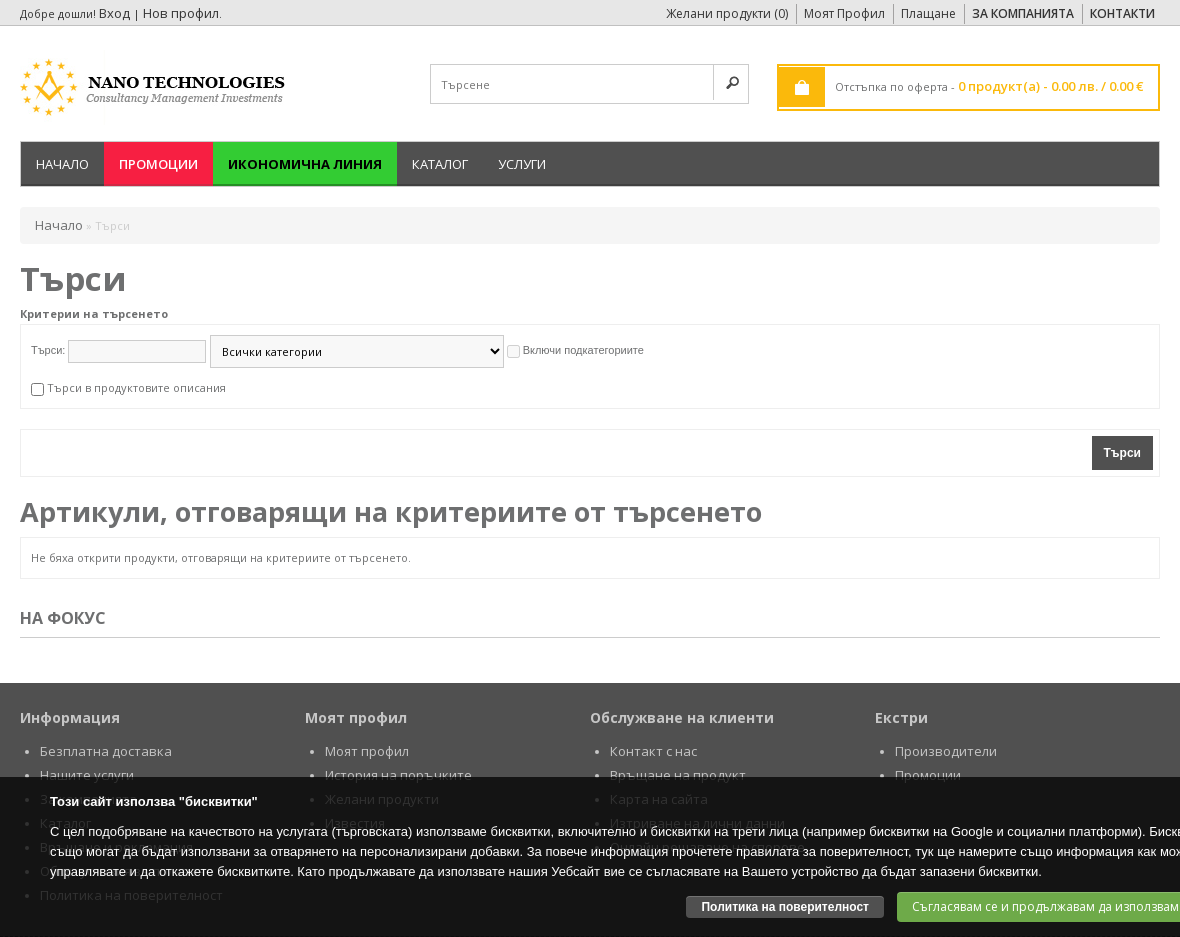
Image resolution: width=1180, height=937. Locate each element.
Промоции (158, 164)
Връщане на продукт (678, 775)
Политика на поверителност (785, 907)
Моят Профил (844, 13)
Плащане (928, 13)
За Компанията (1023, 13)
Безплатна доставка (106, 751)
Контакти (1122, 13)
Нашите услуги (87, 775)
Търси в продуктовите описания (136, 387)
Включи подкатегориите (583, 350)
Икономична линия (305, 164)
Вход (114, 13)
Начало (62, 164)
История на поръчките (398, 775)
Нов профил (181, 13)
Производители (946, 751)
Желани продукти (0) (727, 13)
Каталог (440, 164)
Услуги (522, 164)
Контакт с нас (653, 751)
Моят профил (367, 751)
